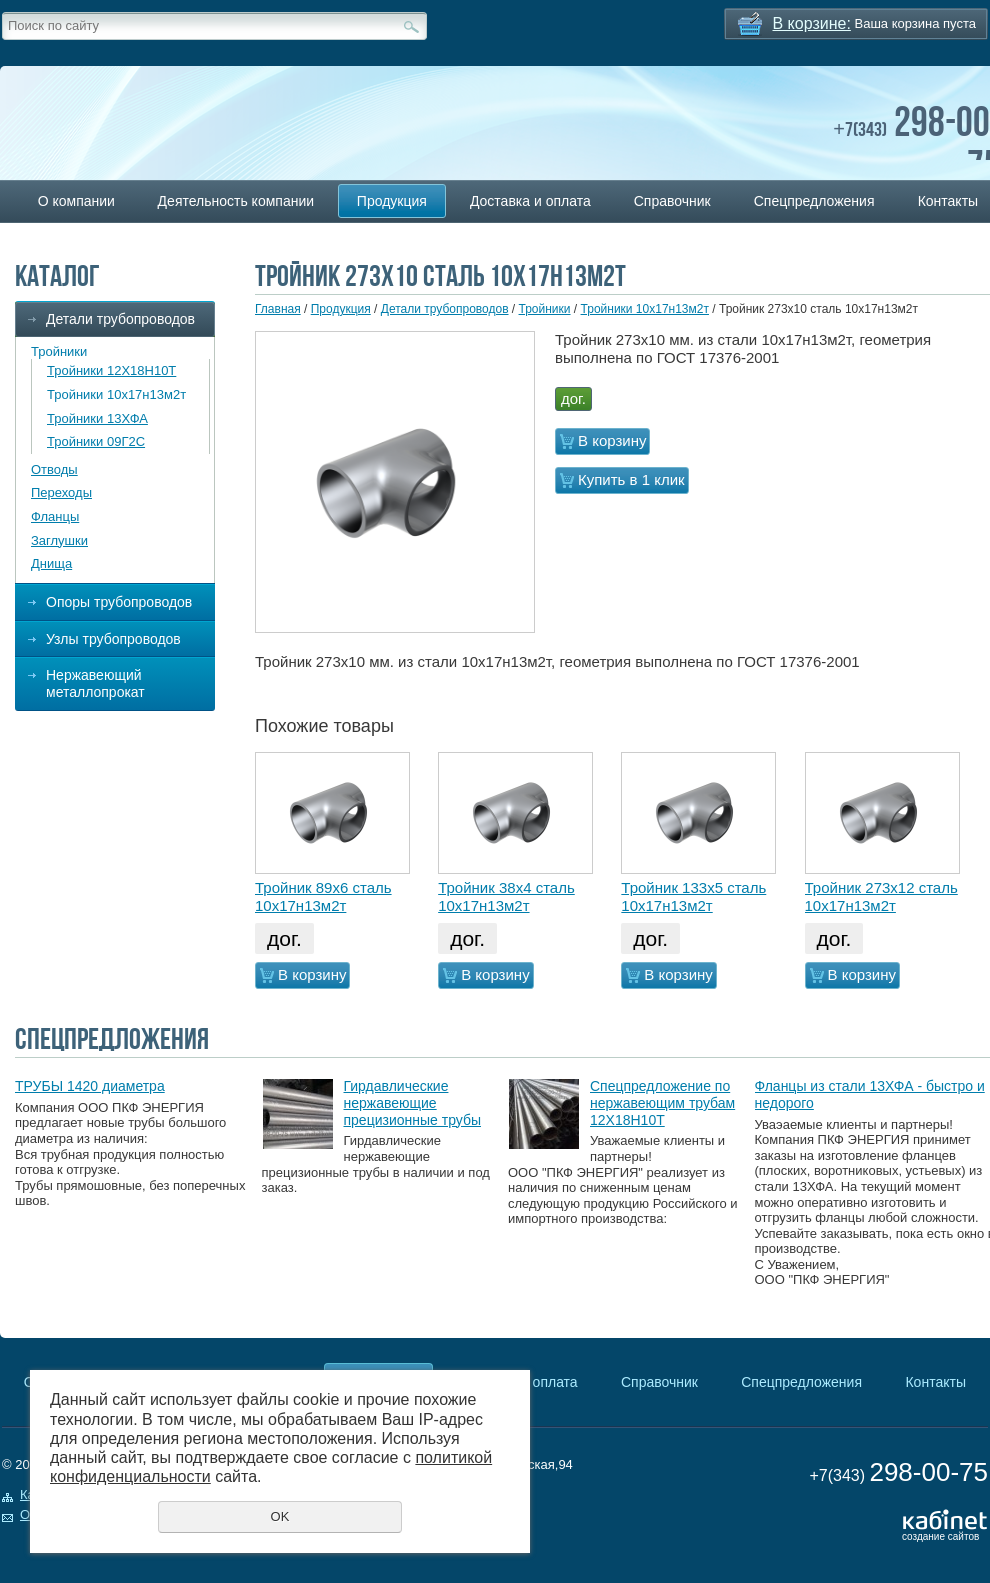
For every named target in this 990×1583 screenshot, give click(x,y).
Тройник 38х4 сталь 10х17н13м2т (506, 896)
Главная (278, 309)
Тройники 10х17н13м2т (116, 394)
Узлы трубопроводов (113, 639)
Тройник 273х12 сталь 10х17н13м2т (881, 896)
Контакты (935, 1382)
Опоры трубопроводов (119, 602)
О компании (76, 201)
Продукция (392, 201)
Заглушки (59, 540)
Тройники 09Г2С (96, 441)
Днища (51, 563)
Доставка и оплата (530, 201)
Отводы (54, 469)
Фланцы (55, 516)
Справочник (672, 201)
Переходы (61, 492)
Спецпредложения (814, 201)
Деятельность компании (236, 201)
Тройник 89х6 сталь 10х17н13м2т (323, 896)
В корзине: (812, 23)
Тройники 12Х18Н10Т (111, 370)
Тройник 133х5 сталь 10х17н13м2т (693, 896)
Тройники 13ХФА (97, 418)
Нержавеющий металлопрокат (95, 683)
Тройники (59, 351)
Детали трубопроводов (120, 319)
